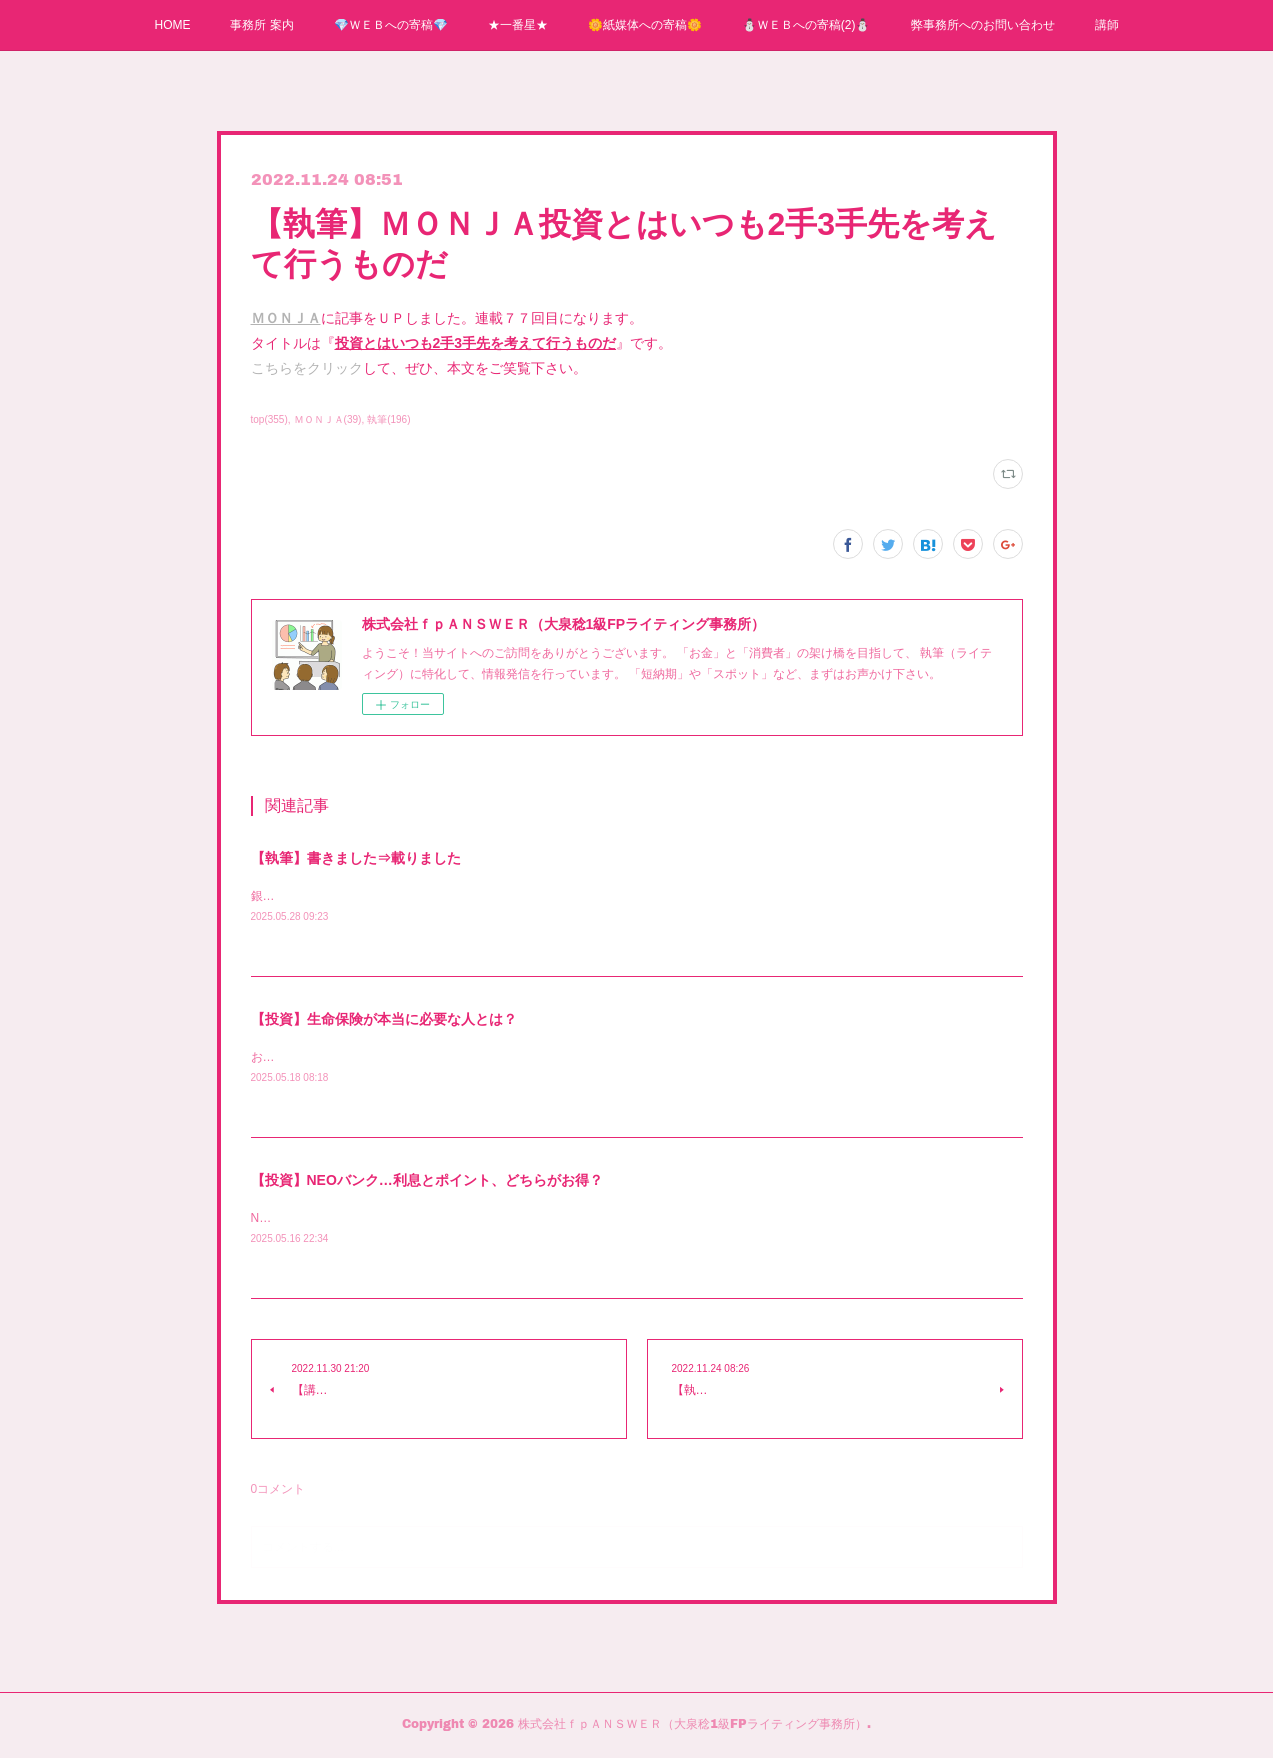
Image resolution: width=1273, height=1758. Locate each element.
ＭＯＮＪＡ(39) (328, 419)
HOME (172, 25)
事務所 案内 (261, 25)
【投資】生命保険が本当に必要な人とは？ (384, 1020)
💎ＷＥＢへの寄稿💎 (391, 25)
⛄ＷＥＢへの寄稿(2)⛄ (806, 25)
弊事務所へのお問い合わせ (983, 25)
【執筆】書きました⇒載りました (356, 858)
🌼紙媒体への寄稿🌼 (645, 25)
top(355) (269, 419)
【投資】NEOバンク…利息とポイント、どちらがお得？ (427, 1183)
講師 (1107, 25)
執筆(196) (388, 419)
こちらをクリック (307, 368)
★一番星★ (518, 25)
